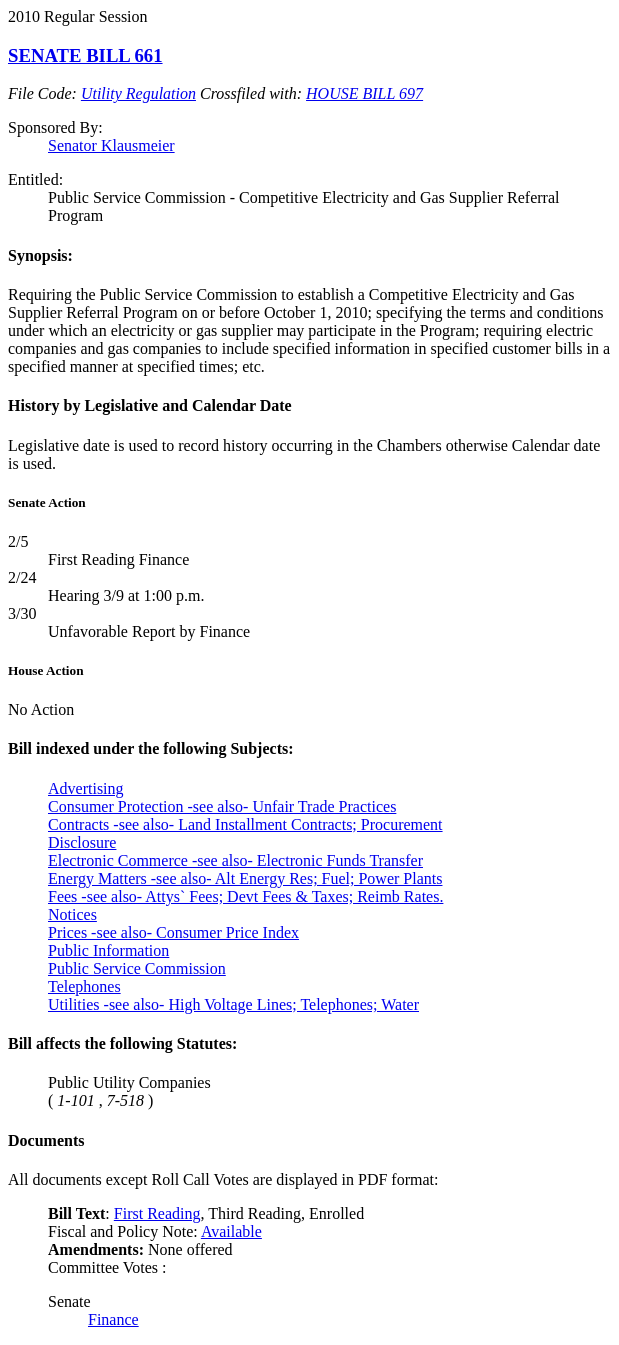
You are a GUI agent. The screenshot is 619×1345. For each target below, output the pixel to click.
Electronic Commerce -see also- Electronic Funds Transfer (235, 860)
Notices (72, 914)
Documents (46, 1140)
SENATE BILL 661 (85, 55)
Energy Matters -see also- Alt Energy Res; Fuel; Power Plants (245, 878)
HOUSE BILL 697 (364, 93)
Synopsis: (40, 255)
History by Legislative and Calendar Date (150, 405)
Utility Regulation (138, 93)
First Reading (157, 1213)
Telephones (84, 986)
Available (231, 1231)
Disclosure (82, 842)
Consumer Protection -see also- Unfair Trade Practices (222, 806)
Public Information (108, 950)
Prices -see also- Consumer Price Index (173, 932)
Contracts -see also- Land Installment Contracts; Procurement (245, 824)
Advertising (86, 788)
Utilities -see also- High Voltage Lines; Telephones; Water (233, 1004)
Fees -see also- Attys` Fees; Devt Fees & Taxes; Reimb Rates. (245, 896)
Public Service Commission (137, 968)
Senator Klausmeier (111, 145)
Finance (113, 1319)
